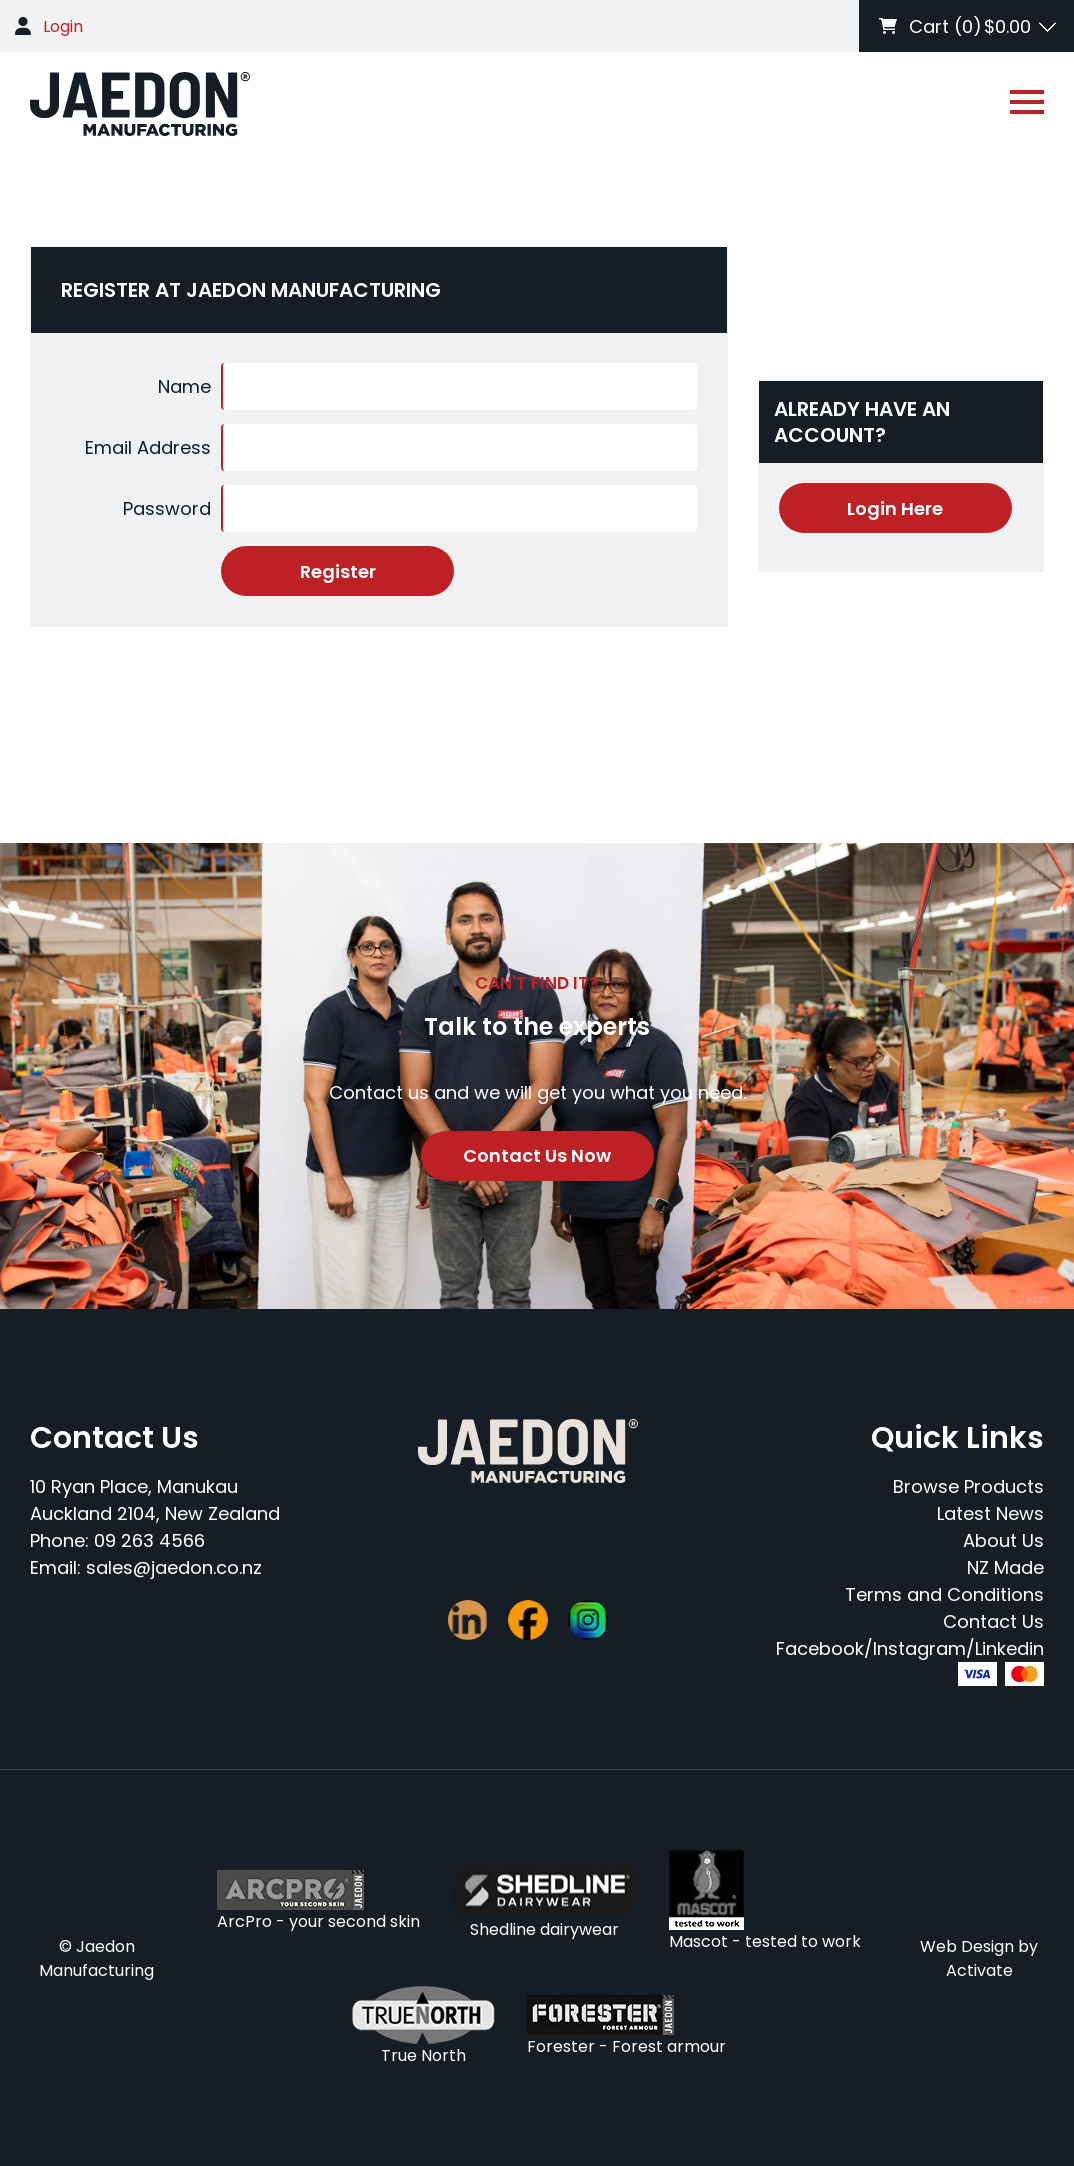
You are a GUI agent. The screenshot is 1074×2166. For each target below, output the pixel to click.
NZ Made (1005, 1567)
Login (63, 26)
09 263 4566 (149, 1540)
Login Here (895, 508)
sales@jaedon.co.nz (174, 1567)
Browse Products (968, 1486)
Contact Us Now (537, 1155)
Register (338, 571)
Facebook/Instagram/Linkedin (910, 1648)
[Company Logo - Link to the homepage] (140, 104)
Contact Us (993, 1621)
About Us (1003, 1540)
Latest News (990, 1513)
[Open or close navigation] (1027, 102)
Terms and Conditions (944, 1594)
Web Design (967, 1946)
